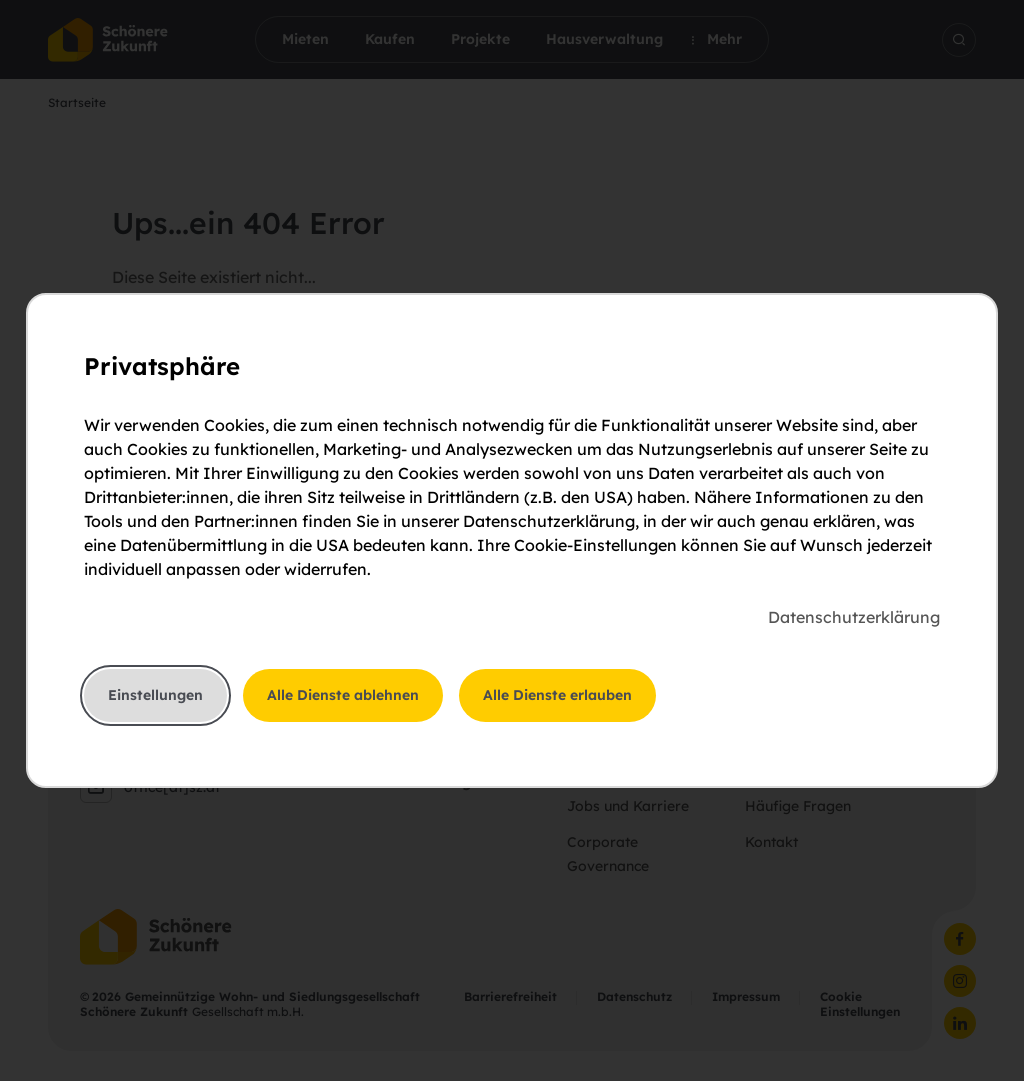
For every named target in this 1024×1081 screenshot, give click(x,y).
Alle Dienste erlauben (557, 695)
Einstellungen (155, 695)
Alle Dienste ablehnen (343, 695)
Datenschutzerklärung (854, 617)
